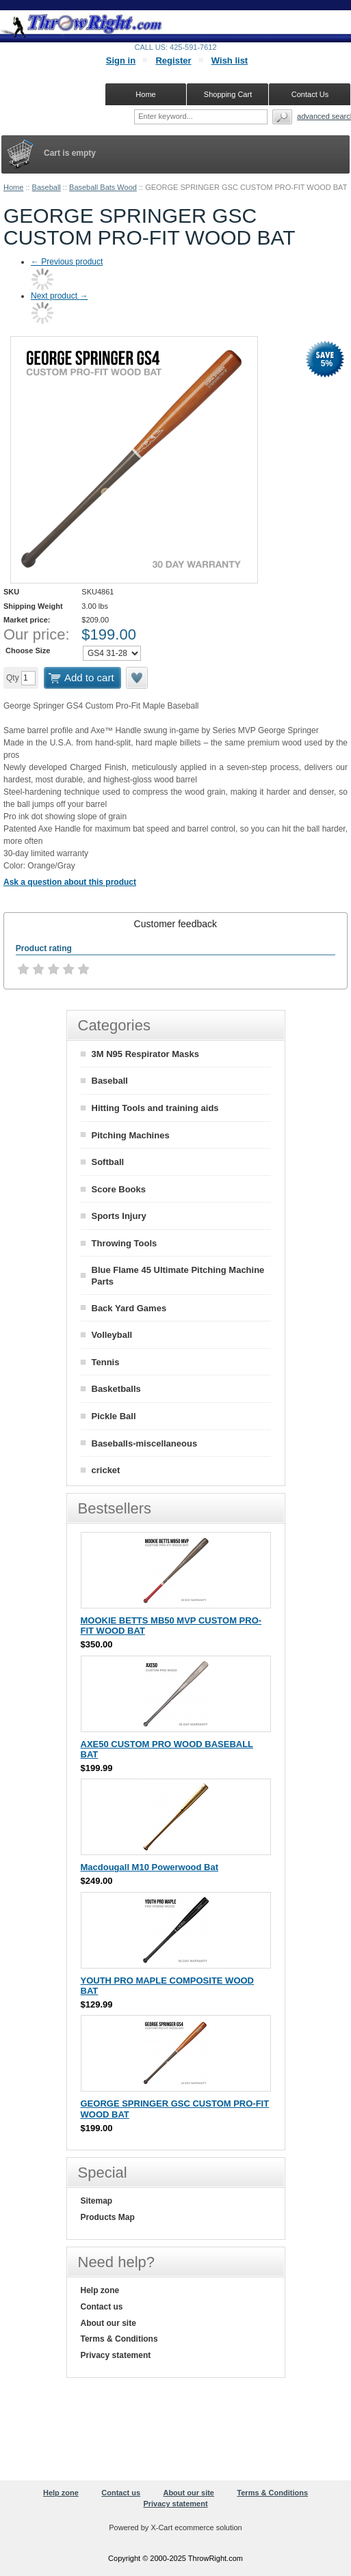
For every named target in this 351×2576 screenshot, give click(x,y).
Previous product (67, 261)
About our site (108, 2323)
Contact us (102, 2307)
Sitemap (97, 2201)
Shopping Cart (228, 94)
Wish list (229, 60)
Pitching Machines (131, 1135)
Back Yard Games (129, 1308)
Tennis (106, 1362)
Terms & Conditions (119, 2339)
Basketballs (116, 1389)
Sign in (120, 60)
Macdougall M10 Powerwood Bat (150, 1867)
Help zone (100, 2290)
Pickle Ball (114, 1416)
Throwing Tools (124, 1243)
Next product (59, 296)
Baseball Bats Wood (103, 187)
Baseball (46, 187)
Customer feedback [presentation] (175, 923)
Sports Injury (119, 1216)
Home (13, 187)
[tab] (175, 923)
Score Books (119, 1189)
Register (173, 60)
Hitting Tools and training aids (155, 1108)
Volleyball (112, 1335)
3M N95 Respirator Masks (146, 1054)
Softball (108, 1162)
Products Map (108, 2217)
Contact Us (309, 94)
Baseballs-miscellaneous (145, 1443)
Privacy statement (116, 2355)
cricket (106, 1470)
